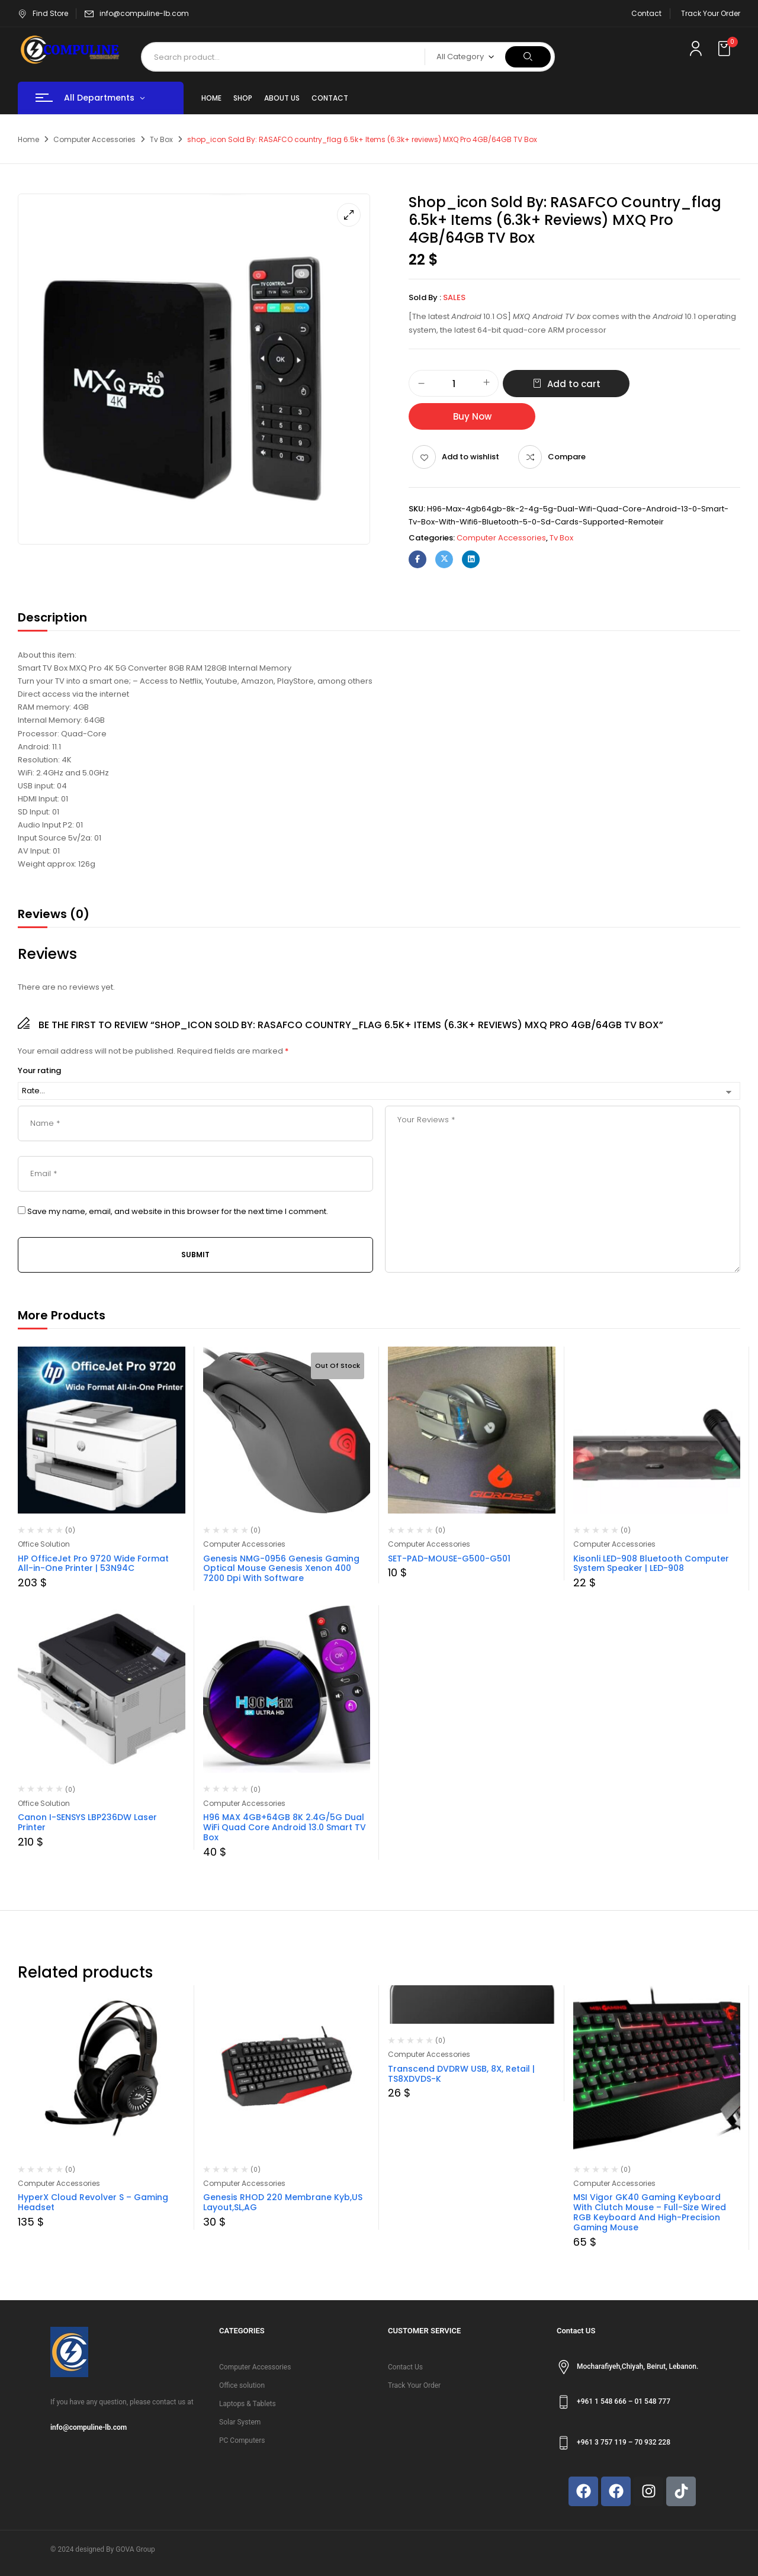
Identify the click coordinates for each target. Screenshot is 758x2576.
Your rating (39, 1070)
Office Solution (44, 1544)
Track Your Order (710, 13)
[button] (725, 49)
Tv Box (161, 139)
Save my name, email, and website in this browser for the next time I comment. (177, 1211)
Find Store (43, 13)
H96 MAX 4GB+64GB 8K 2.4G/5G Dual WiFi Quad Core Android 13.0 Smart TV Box (284, 1827)
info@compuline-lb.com (144, 13)
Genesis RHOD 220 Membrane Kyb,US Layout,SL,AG (282, 2202)
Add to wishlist (470, 456)
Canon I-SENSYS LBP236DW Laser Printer (87, 1822)
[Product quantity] (453, 384)
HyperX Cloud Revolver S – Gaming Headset (93, 2202)
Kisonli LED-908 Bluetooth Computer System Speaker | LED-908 (651, 1563)
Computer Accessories (94, 139)
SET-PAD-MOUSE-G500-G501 (449, 1558)
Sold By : (425, 297)
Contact (646, 13)
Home (28, 139)
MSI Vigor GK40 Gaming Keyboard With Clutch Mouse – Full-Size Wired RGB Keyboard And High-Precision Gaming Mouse (649, 2212)
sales (454, 297)
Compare (567, 456)
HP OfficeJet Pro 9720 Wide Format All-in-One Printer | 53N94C (93, 1563)
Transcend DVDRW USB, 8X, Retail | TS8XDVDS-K (461, 2074)
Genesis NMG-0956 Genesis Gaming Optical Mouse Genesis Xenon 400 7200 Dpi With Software (281, 1569)
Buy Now (472, 416)
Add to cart (573, 384)
